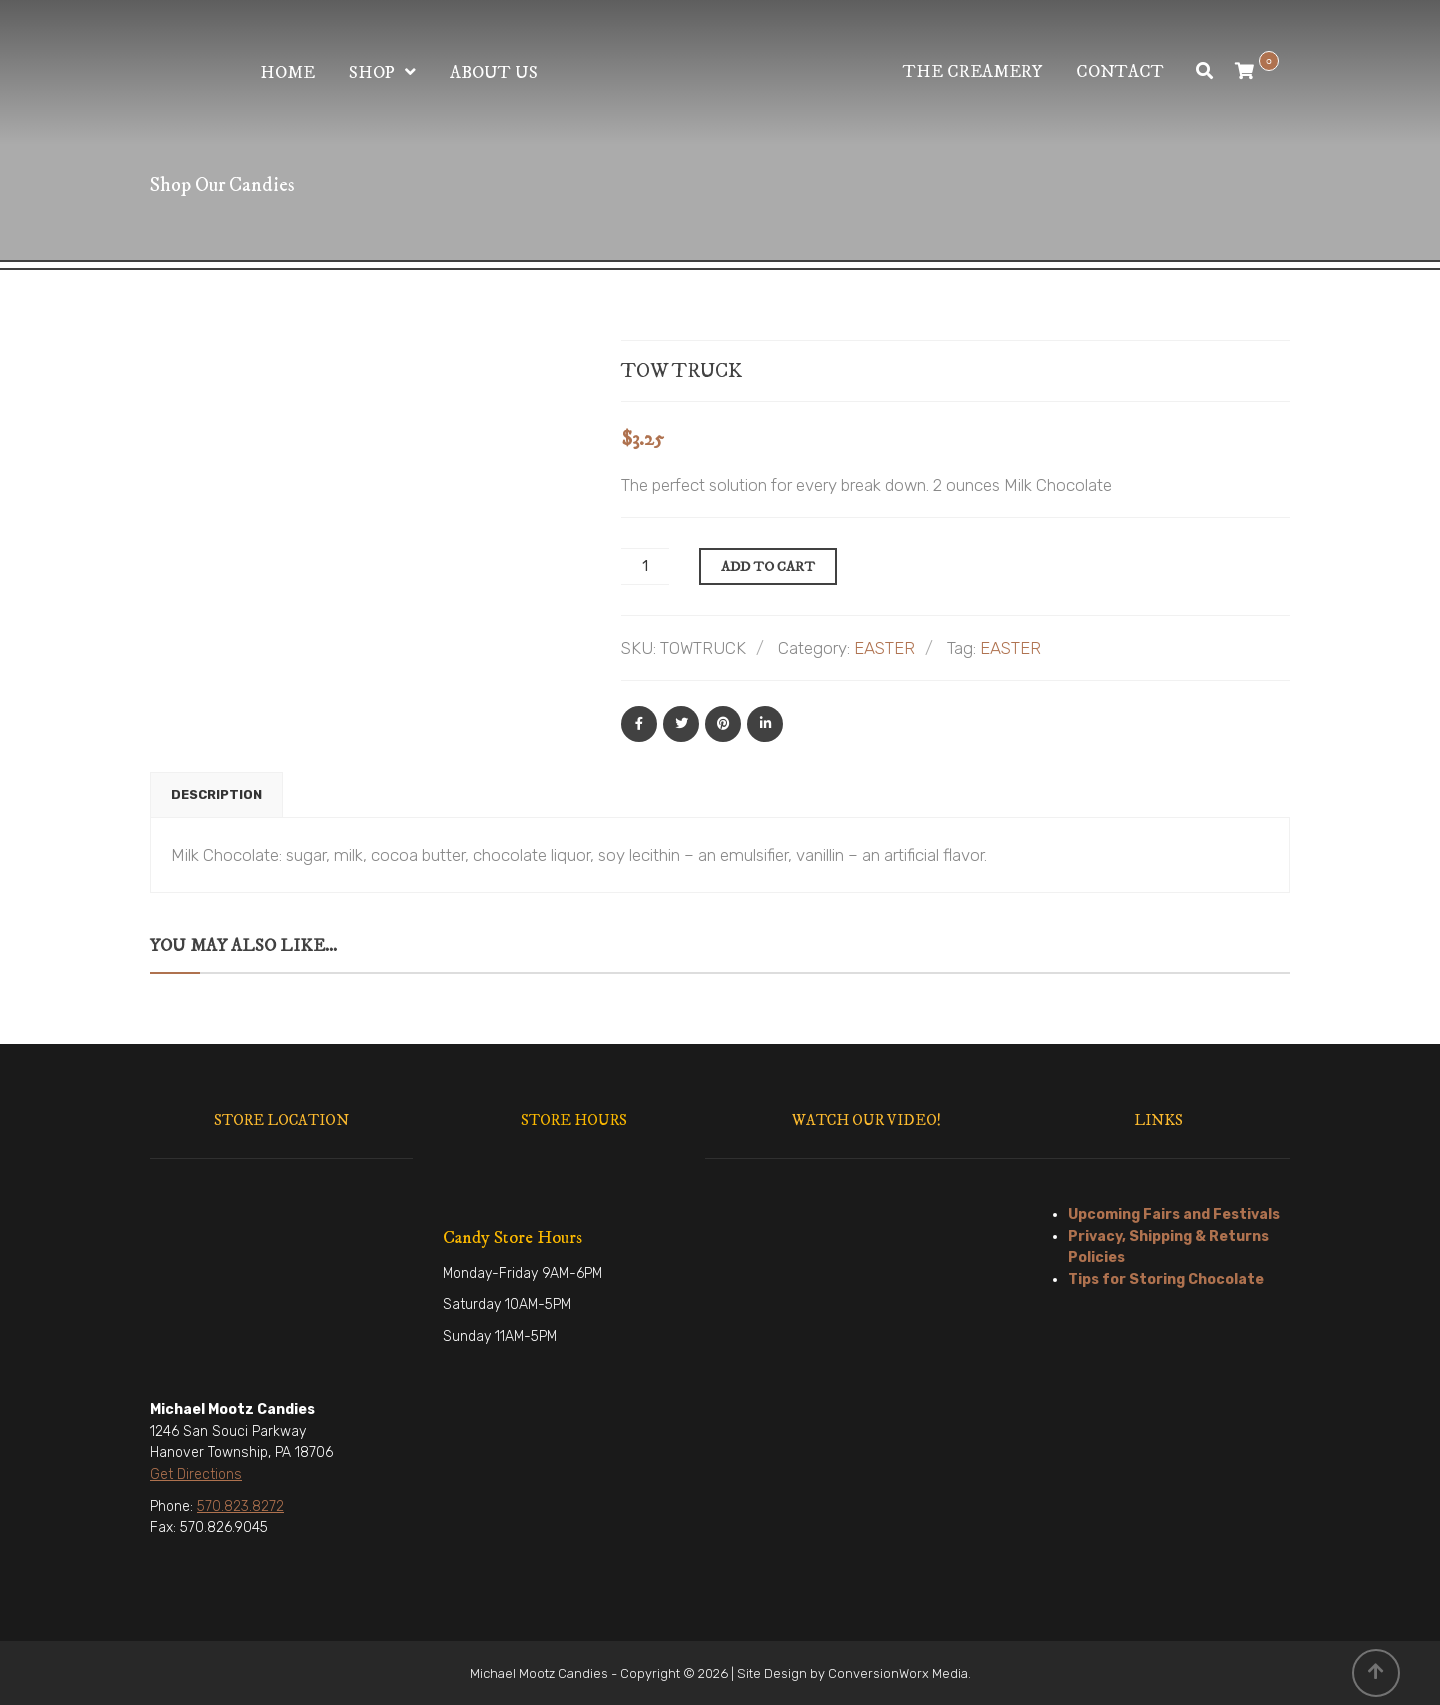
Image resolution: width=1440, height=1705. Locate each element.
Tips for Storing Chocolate (1166, 1279)
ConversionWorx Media (898, 1673)
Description (216, 794)
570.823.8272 (240, 1506)
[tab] (216, 795)
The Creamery (972, 72)
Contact (1120, 72)
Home (287, 73)
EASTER (884, 648)
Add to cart (768, 567)
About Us (494, 73)
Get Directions (196, 1474)
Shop (372, 73)
